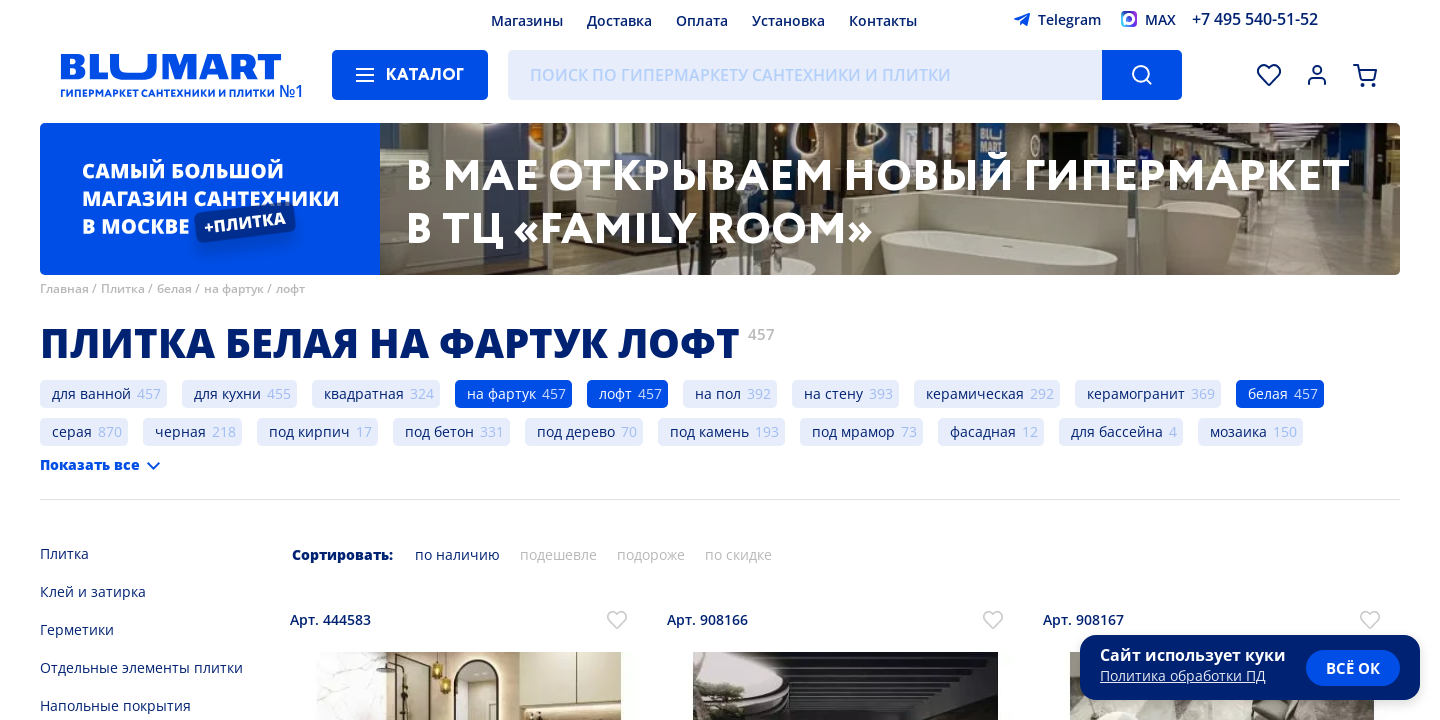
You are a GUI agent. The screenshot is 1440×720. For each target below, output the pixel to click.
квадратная (364, 393)
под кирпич (309, 431)
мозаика (1238, 431)
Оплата (702, 20)
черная (180, 431)
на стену (833, 393)
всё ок (1353, 668)
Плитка (123, 288)
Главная (64, 288)
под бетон (439, 431)
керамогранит (1136, 393)
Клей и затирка (93, 591)
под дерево (576, 431)
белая (174, 288)
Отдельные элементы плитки (141, 667)
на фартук (234, 288)
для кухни (227, 393)
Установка (788, 20)
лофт (290, 288)
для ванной (91, 393)
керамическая (975, 393)
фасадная (983, 431)
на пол (718, 393)
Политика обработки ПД (1183, 675)
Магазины (527, 20)
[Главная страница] (171, 75)
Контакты (883, 20)
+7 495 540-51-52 (1255, 19)
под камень (709, 431)
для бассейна (1117, 431)
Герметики (77, 629)
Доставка (619, 20)
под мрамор (853, 431)
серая (72, 431)
